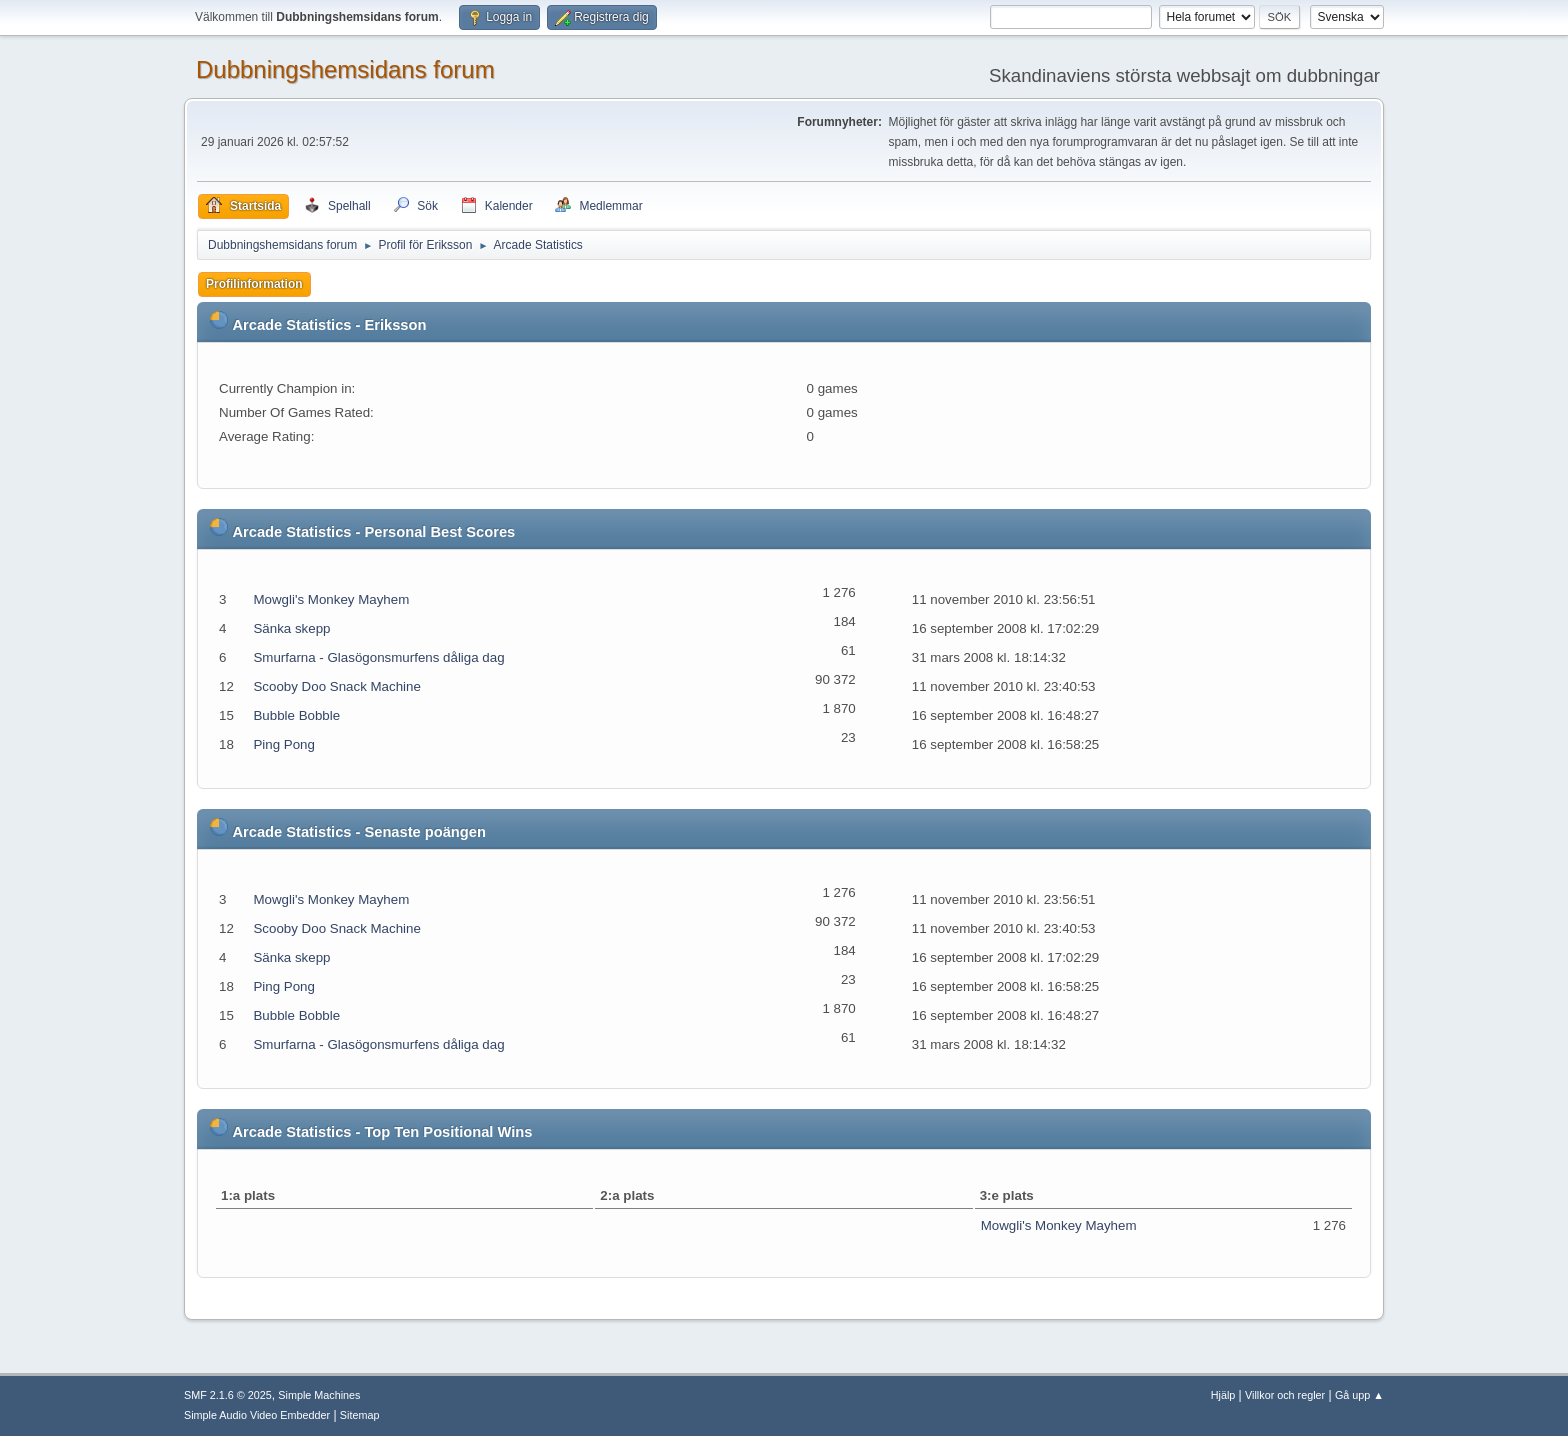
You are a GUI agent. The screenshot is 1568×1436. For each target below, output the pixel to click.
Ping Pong (284, 744)
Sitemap (360, 1415)
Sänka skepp (291, 628)
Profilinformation (254, 284)
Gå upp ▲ (1359, 1395)
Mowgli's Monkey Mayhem (331, 599)
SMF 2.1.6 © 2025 (228, 1395)
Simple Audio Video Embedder (257, 1415)
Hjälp (1223, 1395)
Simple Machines (319, 1395)
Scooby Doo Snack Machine (336, 686)
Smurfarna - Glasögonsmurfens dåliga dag (378, 657)
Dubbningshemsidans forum (345, 69)
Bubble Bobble (296, 715)
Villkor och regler (1285, 1395)
